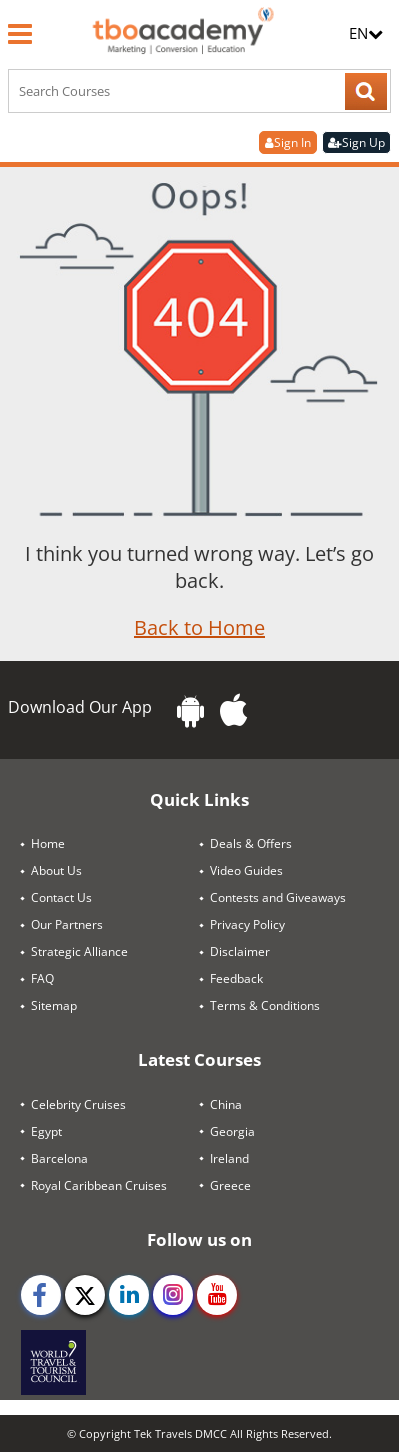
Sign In (288, 142)
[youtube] (217, 1295)
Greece (230, 1185)
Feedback (236, 978)
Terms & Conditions (265, 1005)
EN (366, 33)
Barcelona (59, 1158)
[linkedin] (129, 1295)
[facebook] (41, 1295)
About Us (56, 870)
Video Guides (246, 870)
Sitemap (54, 1005)
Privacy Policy (247, 924)
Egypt (46, 1131)
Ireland (229, 1158)
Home (48, 843)
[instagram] (173, 1295)
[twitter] (85, 1295)
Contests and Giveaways (278, 897)
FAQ (42, 978)
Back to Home (199, 627)
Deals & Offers (251, 843)
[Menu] (20, 34)
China (226, 1104)
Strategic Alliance (79, 951)
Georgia (232, 1131)
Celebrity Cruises (78, 1104)
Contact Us (61, 897)
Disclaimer (240, 951)
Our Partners (67, 924)
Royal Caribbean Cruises (99, 1185)
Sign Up (356, 142)
